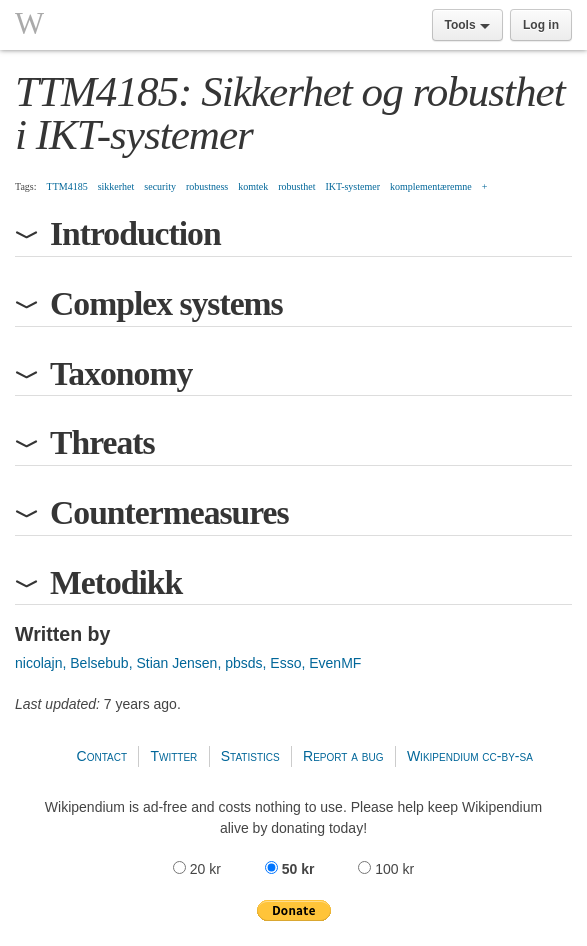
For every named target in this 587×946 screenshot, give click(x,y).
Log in (541, 25)
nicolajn (38, 663)
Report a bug (343, 756)
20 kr (199, 869)
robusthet (296, 186)
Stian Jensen (176, 663)
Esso (285, 663)
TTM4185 (67, 186)
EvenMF (335, 663)
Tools (467, 25)
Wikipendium (443, 756)
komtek (253, 186)
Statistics (250, 756)
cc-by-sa (507, 756)
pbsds (243, 663)
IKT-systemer (352, 186)
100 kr (386, 869)
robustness (207, 186)
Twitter (173, 756)
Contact (102, 756)
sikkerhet (116, 186)
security (160, 186)
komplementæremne (431, 186)
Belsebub (99, 663)
